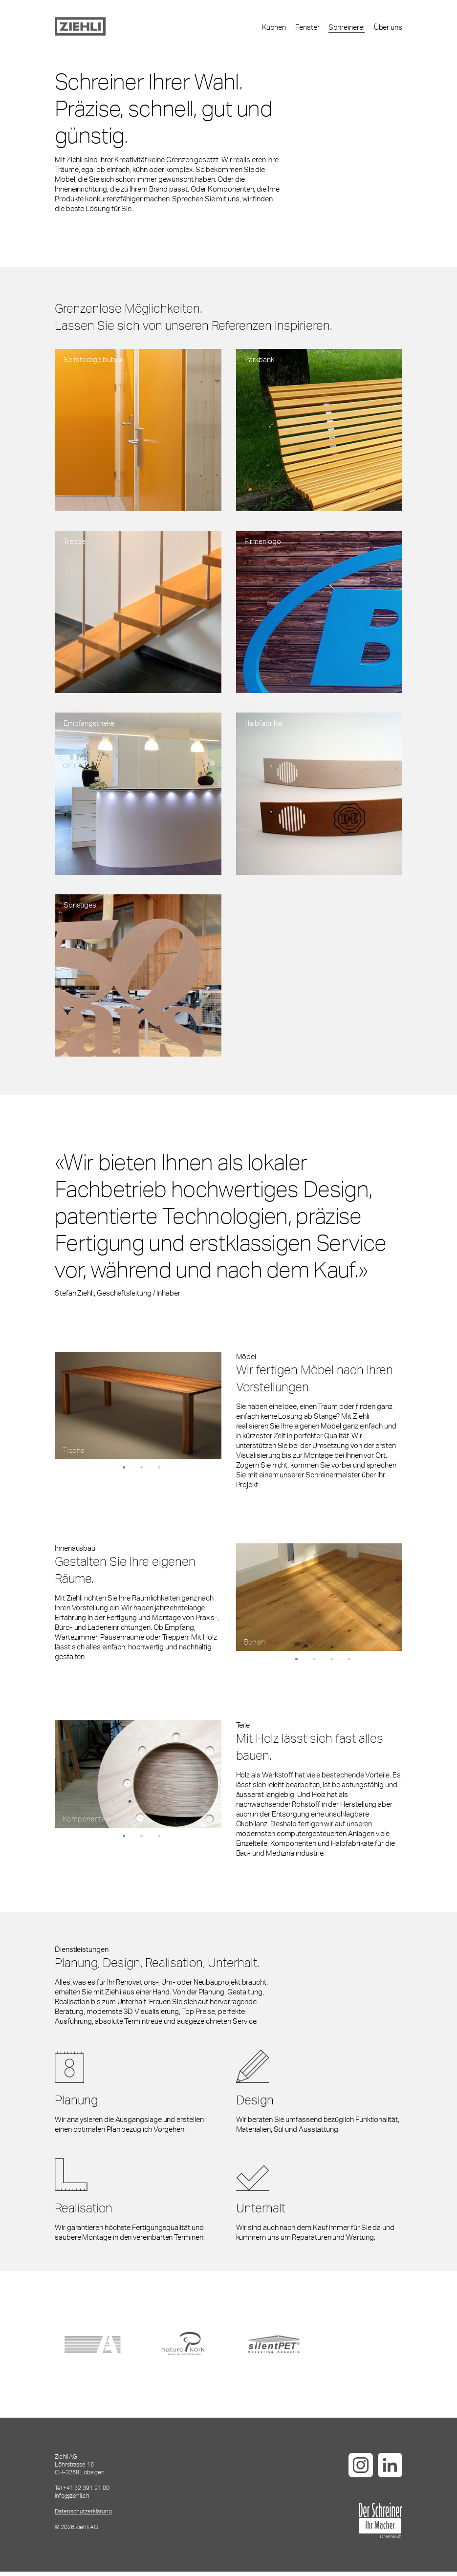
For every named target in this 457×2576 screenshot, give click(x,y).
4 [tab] (349, 1663)
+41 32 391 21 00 (86, 2492)
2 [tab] (142, 1472)
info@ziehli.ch (72, 2500)
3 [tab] (159, 1472)
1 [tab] (124, 1472)
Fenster (307, 28)
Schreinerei (346, 28)
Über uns (388, 28)
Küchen (274, 28)
